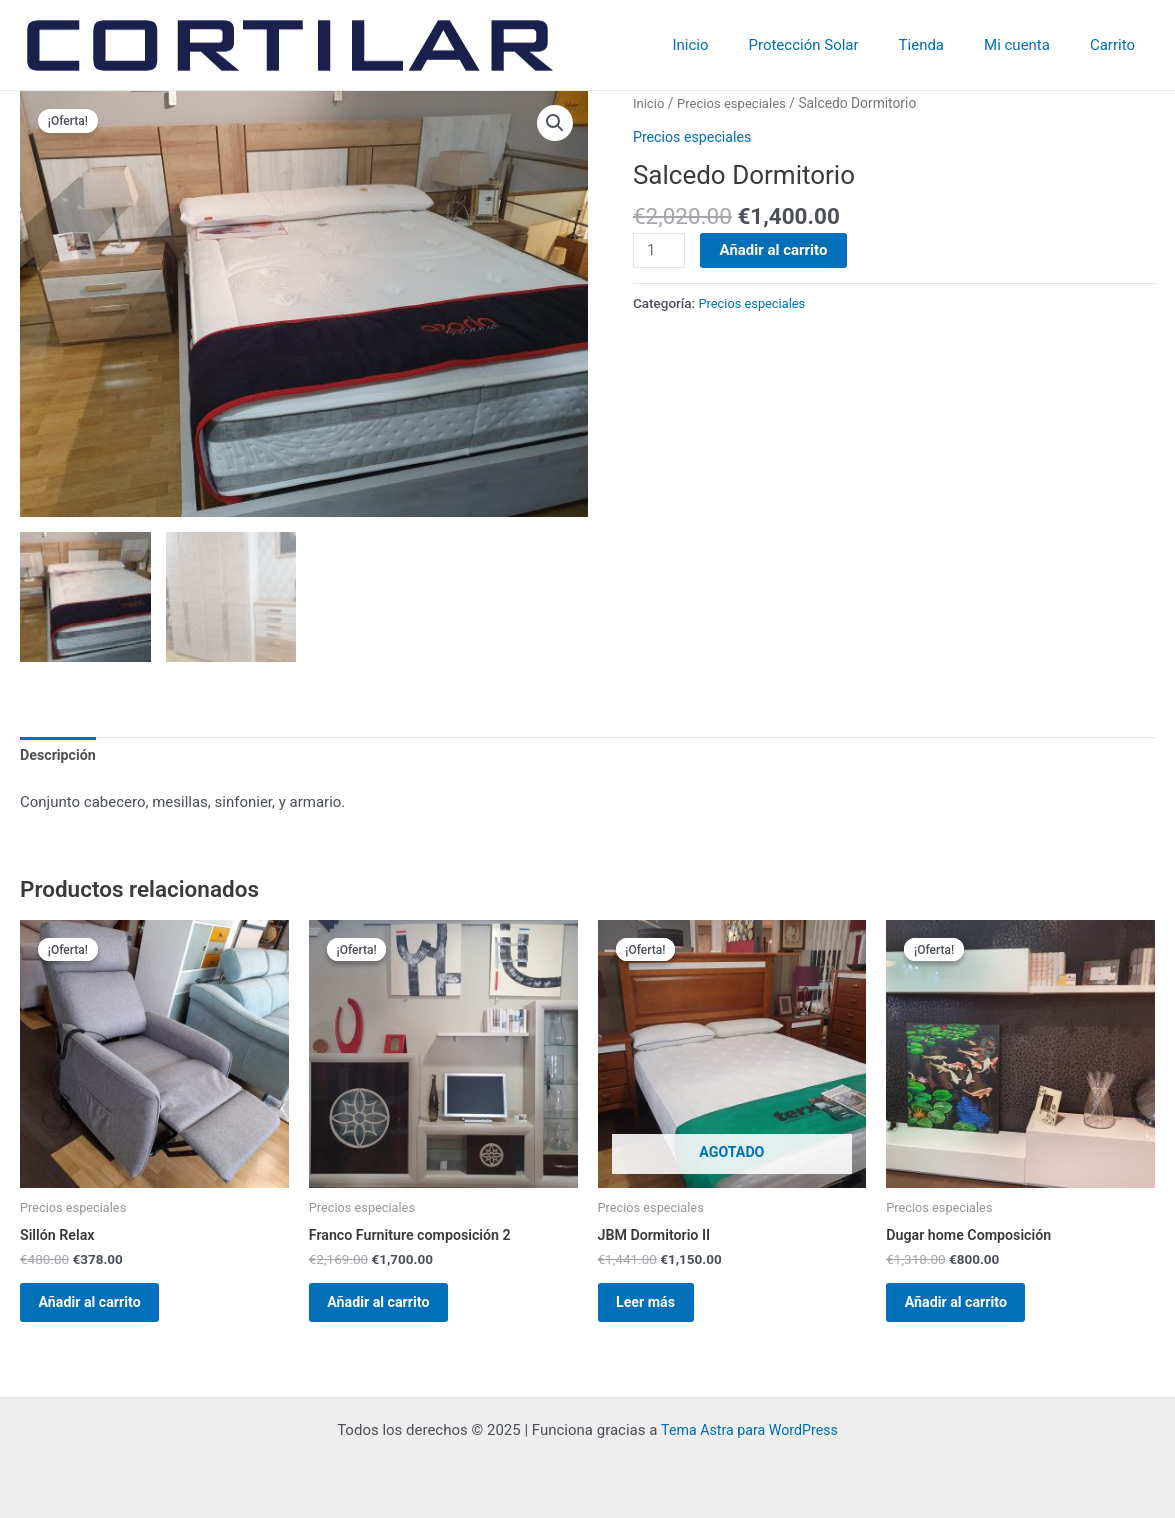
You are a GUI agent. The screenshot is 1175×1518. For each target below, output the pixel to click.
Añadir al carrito (776, 250)
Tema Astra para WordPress (749, 1430)
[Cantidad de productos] (660, 251)
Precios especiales (736, 103)
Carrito (1117, 45)
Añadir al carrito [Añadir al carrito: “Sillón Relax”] (104, 1311)
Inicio (735, 45)
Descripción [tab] (60, 757)
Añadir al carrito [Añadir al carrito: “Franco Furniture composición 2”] (393, 1311)
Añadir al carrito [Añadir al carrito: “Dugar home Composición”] (970, 1311)
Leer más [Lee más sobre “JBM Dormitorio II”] (659, 1311)
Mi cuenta (1032, 45)
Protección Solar (839, 45)
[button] (555, 124)
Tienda (946, 45)
